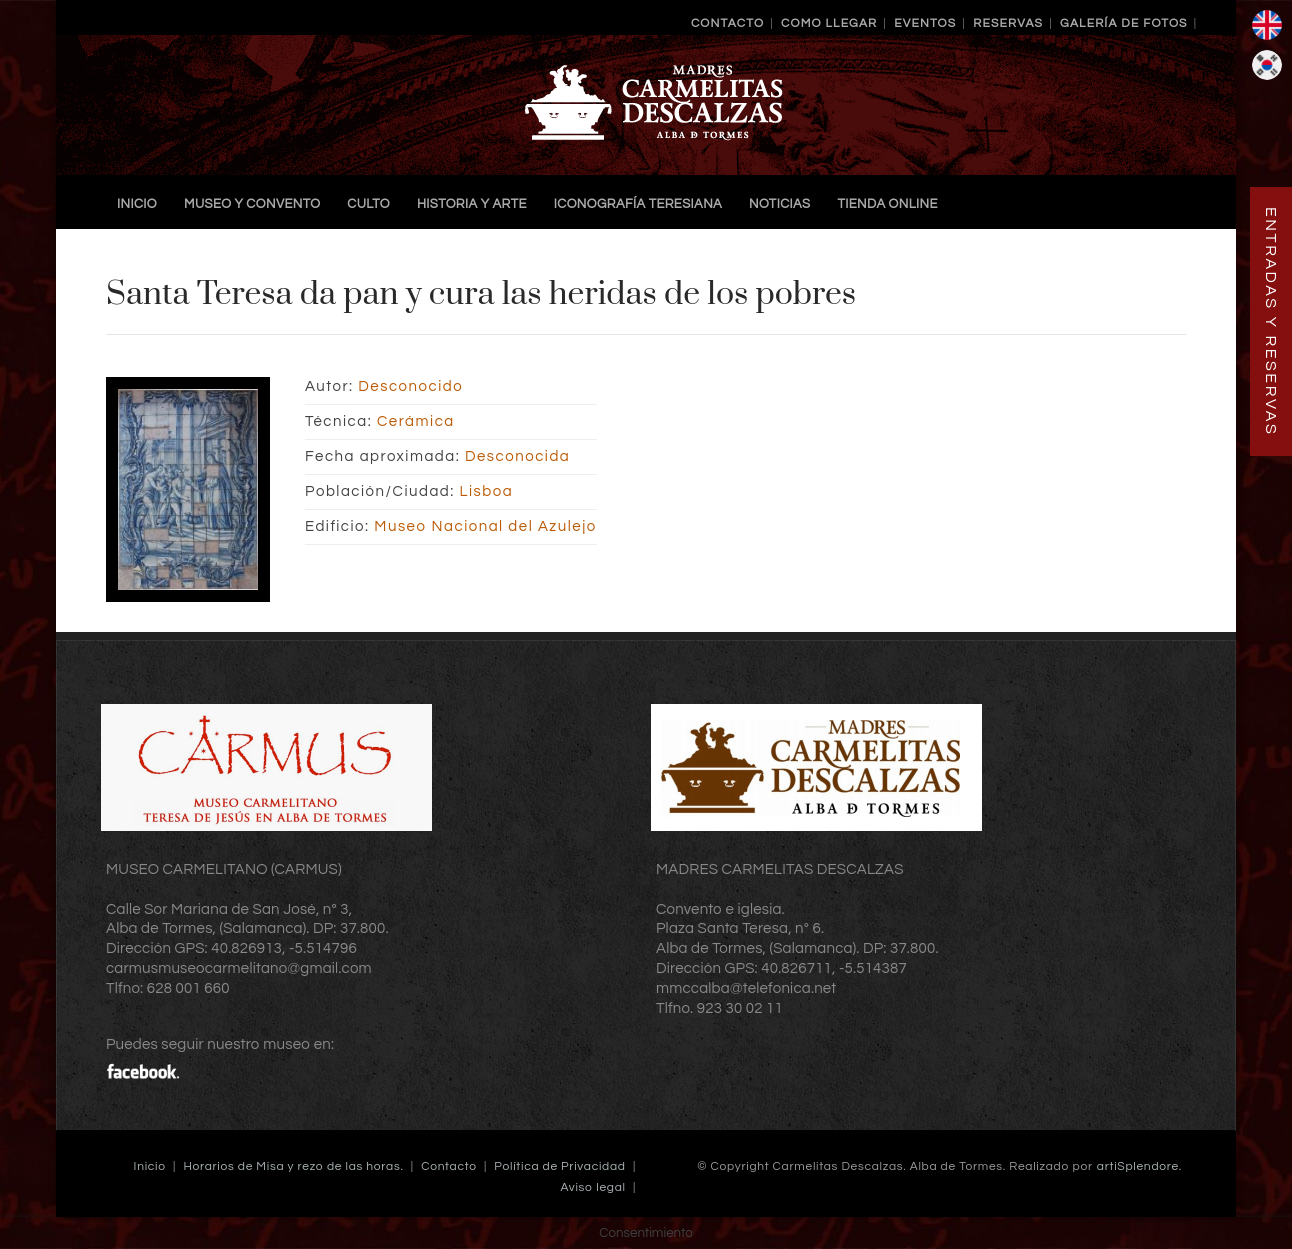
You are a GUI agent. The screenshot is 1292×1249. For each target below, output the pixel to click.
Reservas (1008, 23)
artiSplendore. (1139, 1166)
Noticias (779, 204)
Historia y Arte (472, 204)
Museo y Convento (252, 204)
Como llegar (829, 23)
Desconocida (517, 456)
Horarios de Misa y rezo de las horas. (293, 1166)
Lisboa (487, 491)
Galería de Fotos (1124, 23)
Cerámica (416, 421)
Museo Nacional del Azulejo (485, 526)
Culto (368, 204)
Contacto (727, 23)
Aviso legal (593, 1187)
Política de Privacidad (559, 1166)
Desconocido (410, 386)
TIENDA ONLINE (887, 204)
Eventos (925, 23)
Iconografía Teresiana (638, 204)
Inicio (137, 204)
